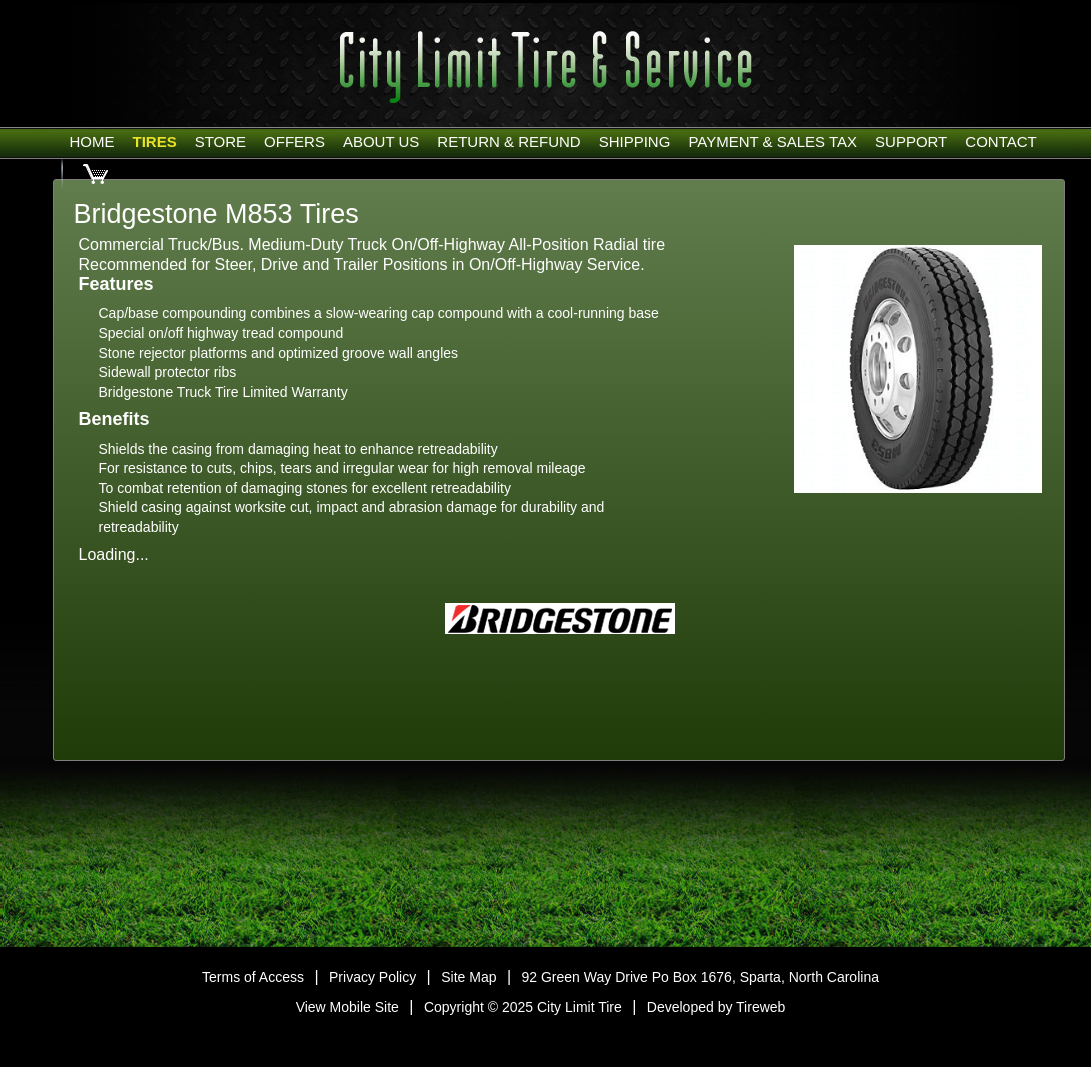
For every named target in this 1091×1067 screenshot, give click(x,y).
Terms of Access (253, 977)
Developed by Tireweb (716, 1007)
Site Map (468, 977)
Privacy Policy (372, 977)
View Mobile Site (347, 1007)
